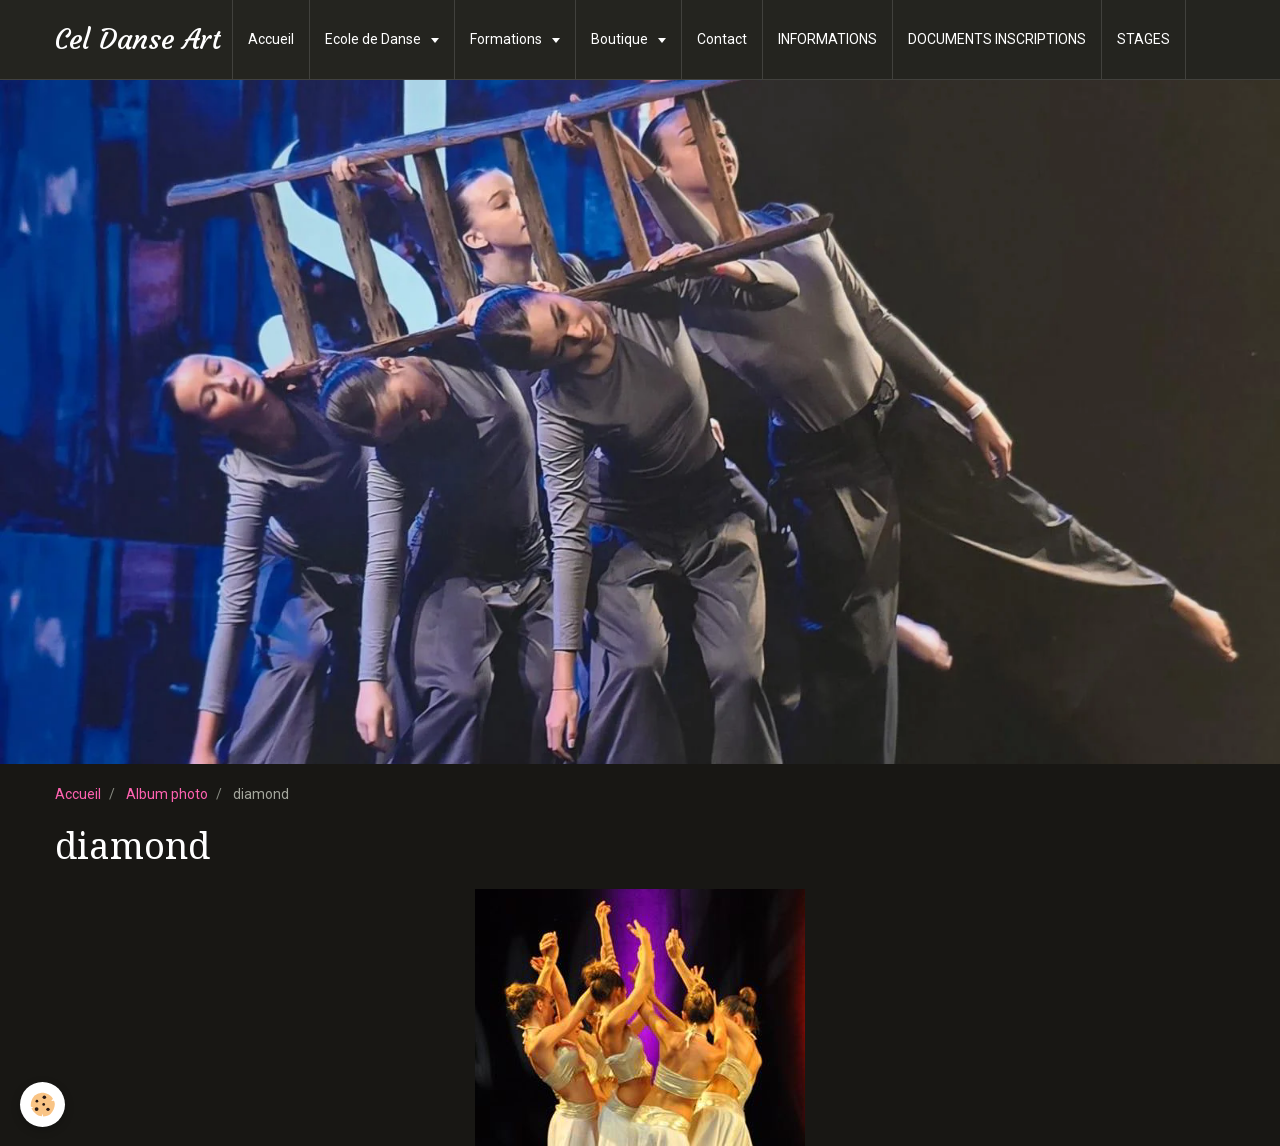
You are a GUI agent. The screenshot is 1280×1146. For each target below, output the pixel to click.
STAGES (1143, 39)
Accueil (271, 39)
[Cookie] (42, 1104)
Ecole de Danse (374, 39)
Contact (722, 39)
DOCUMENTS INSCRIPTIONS (997, 39)
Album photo (167, 794)
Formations (507, 39)
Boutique (621, 39)
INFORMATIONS (827, 39)
